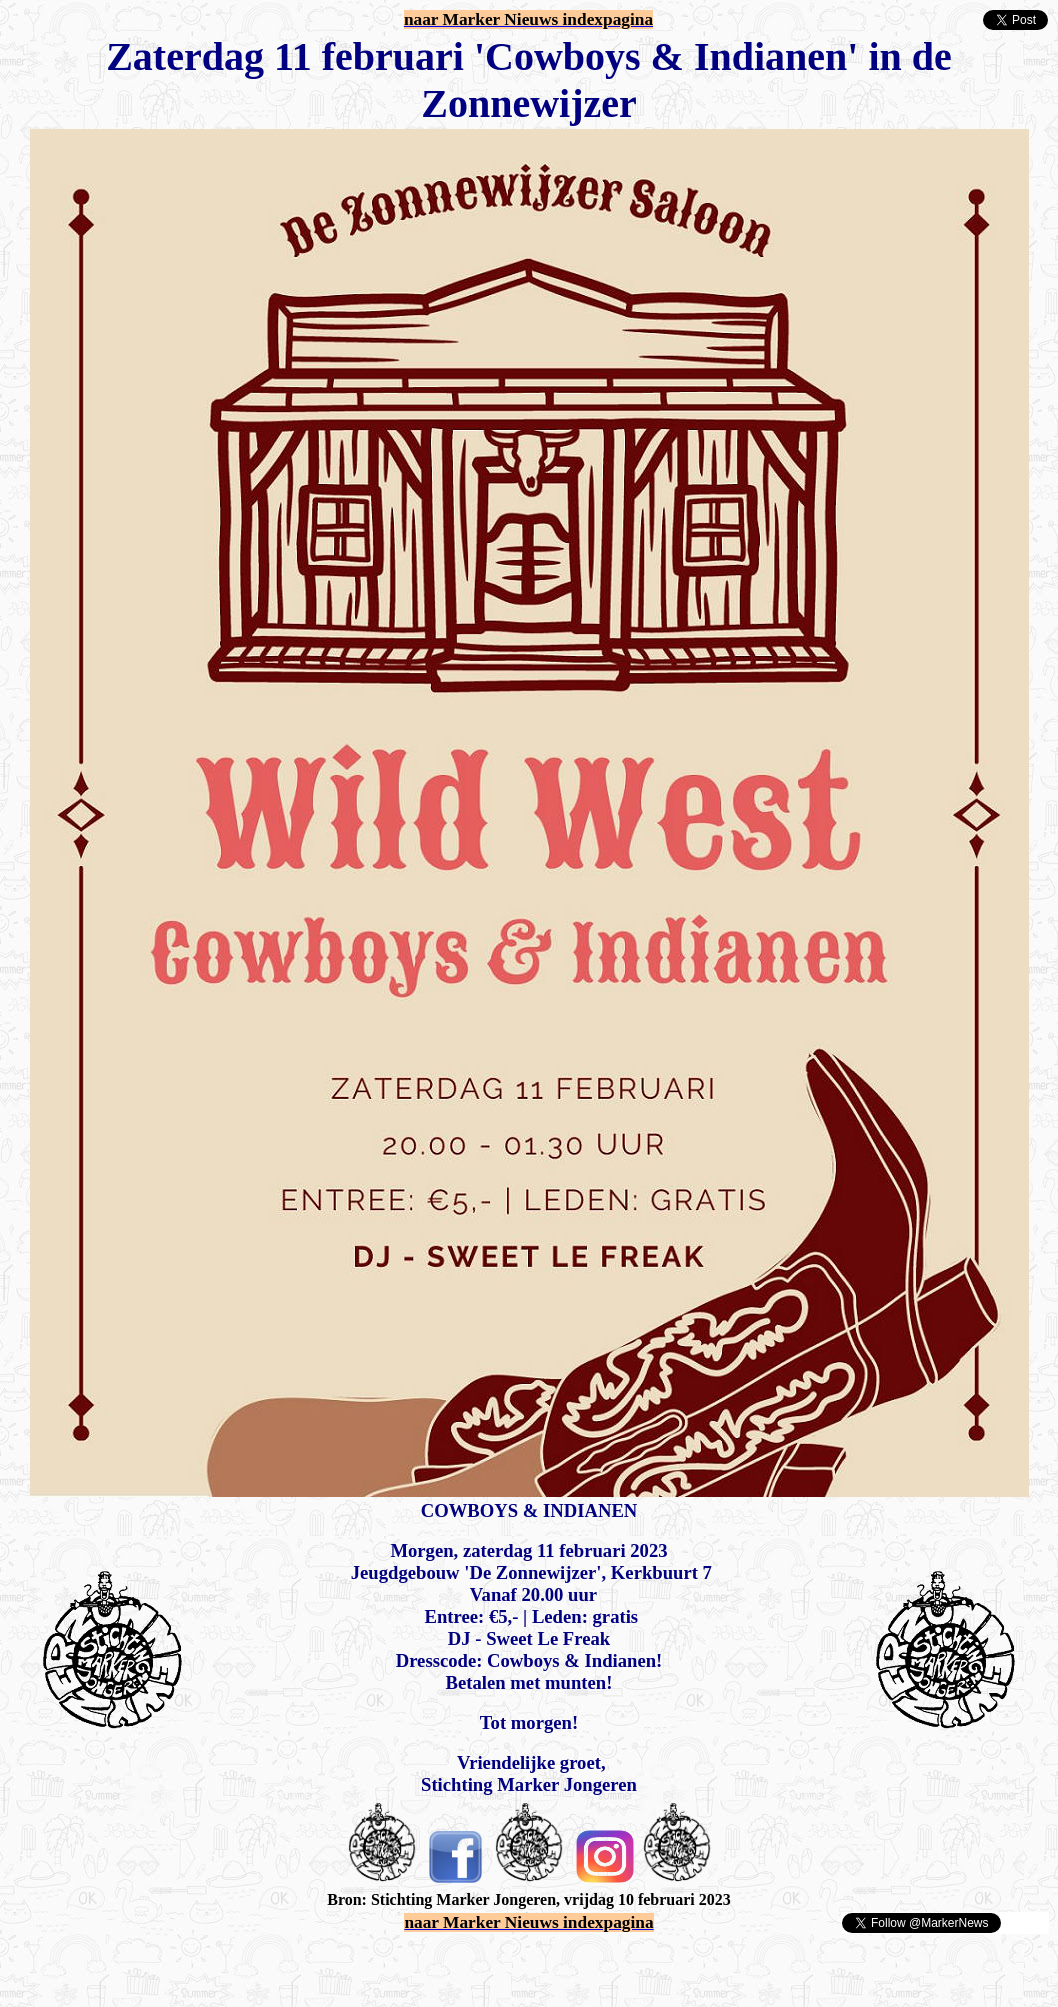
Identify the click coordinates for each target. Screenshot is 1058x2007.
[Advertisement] (242, 1965)
